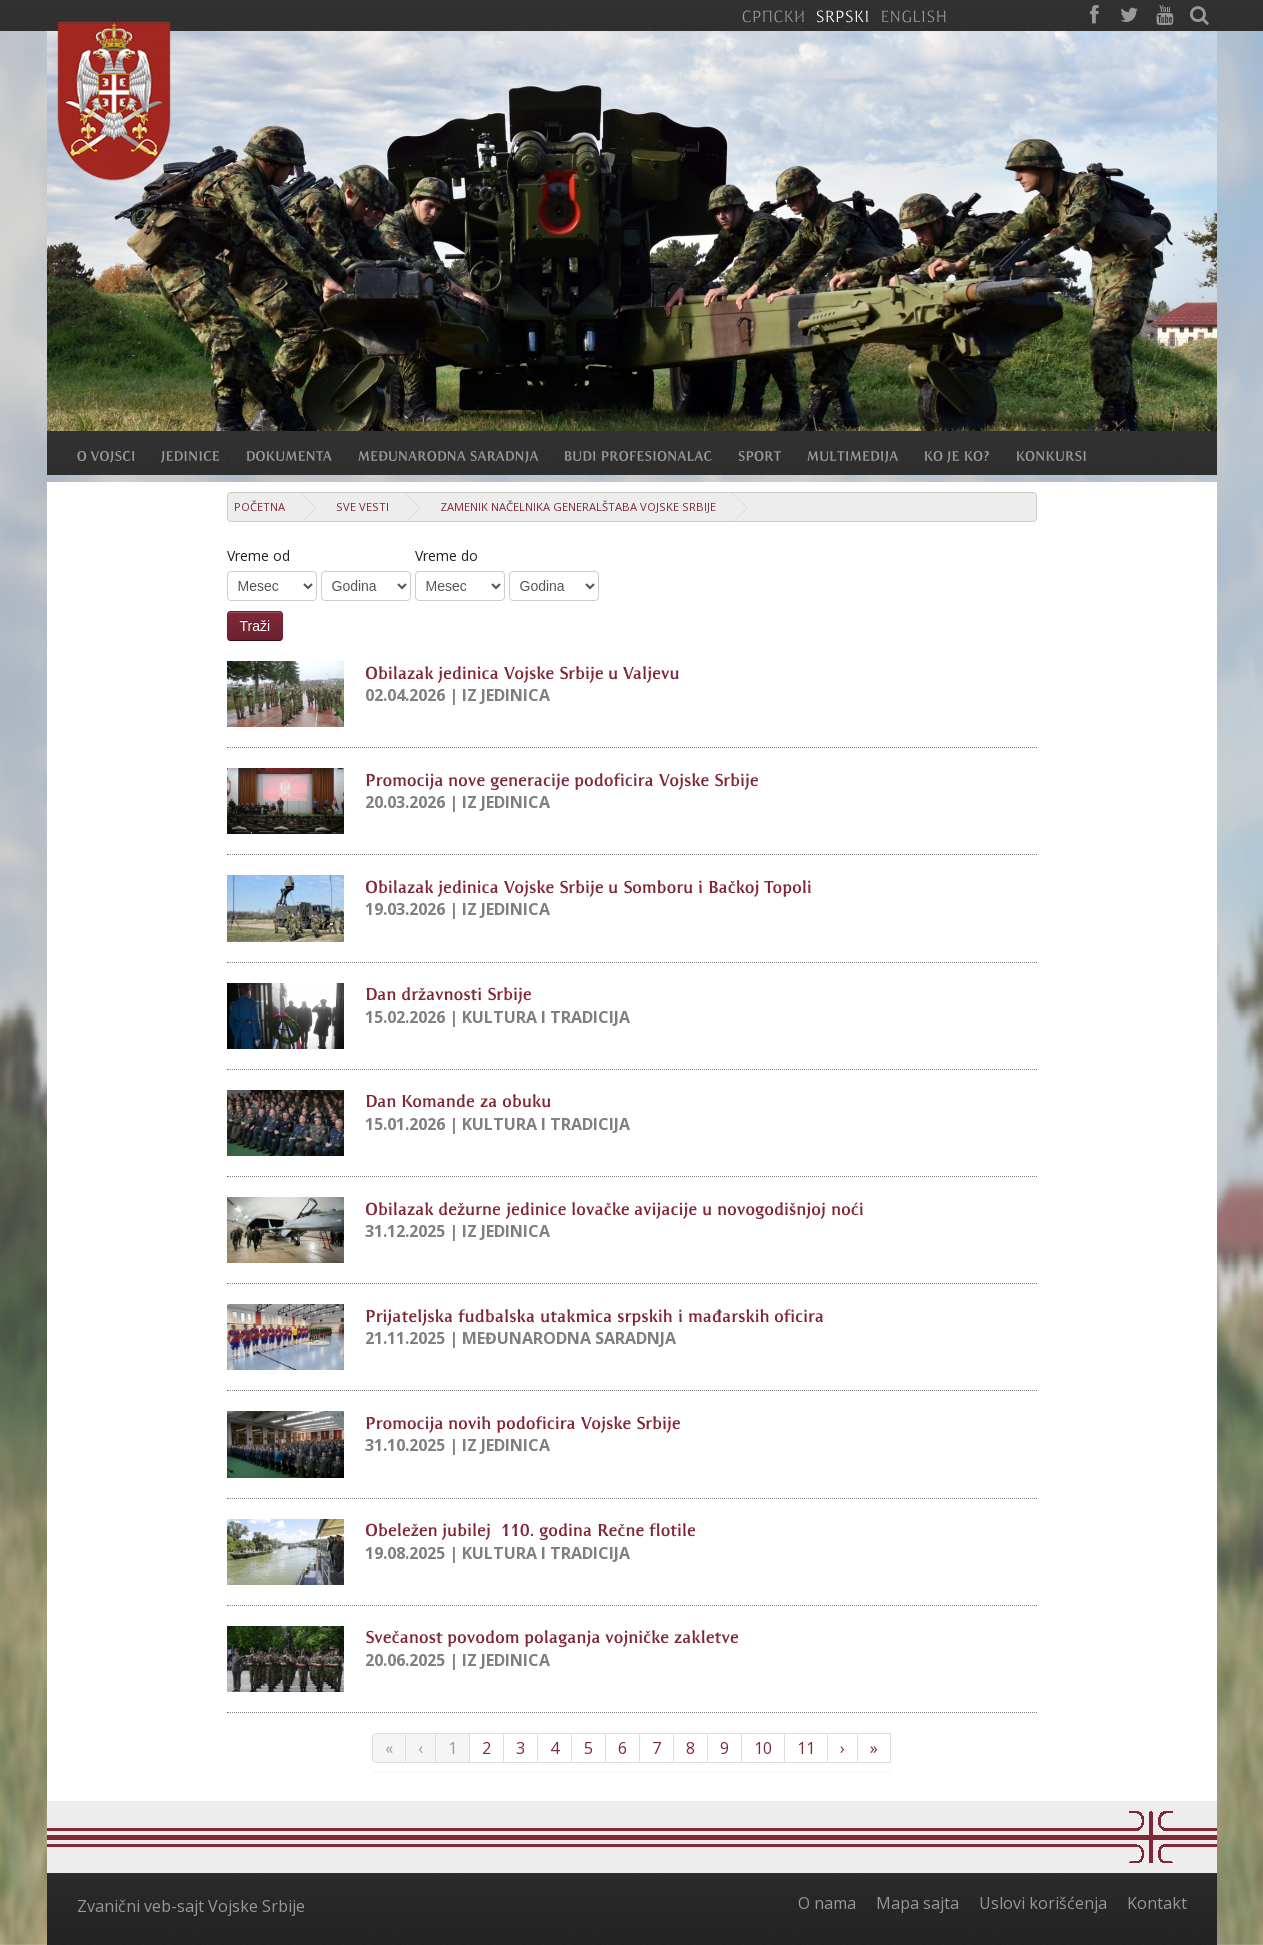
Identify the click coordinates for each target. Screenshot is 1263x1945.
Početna (259, 506)
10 (763, 1748)
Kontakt (1157, 1903)
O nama (827, 1903)
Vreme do (446, 555)
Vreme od (258, 555)
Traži (255, 626)
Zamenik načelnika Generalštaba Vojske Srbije (578, 506)
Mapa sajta (917, 1903)
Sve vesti (362, 506)
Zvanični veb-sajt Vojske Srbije (191, 1906)
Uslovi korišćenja (1043, 1903)
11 (806, 1748)
